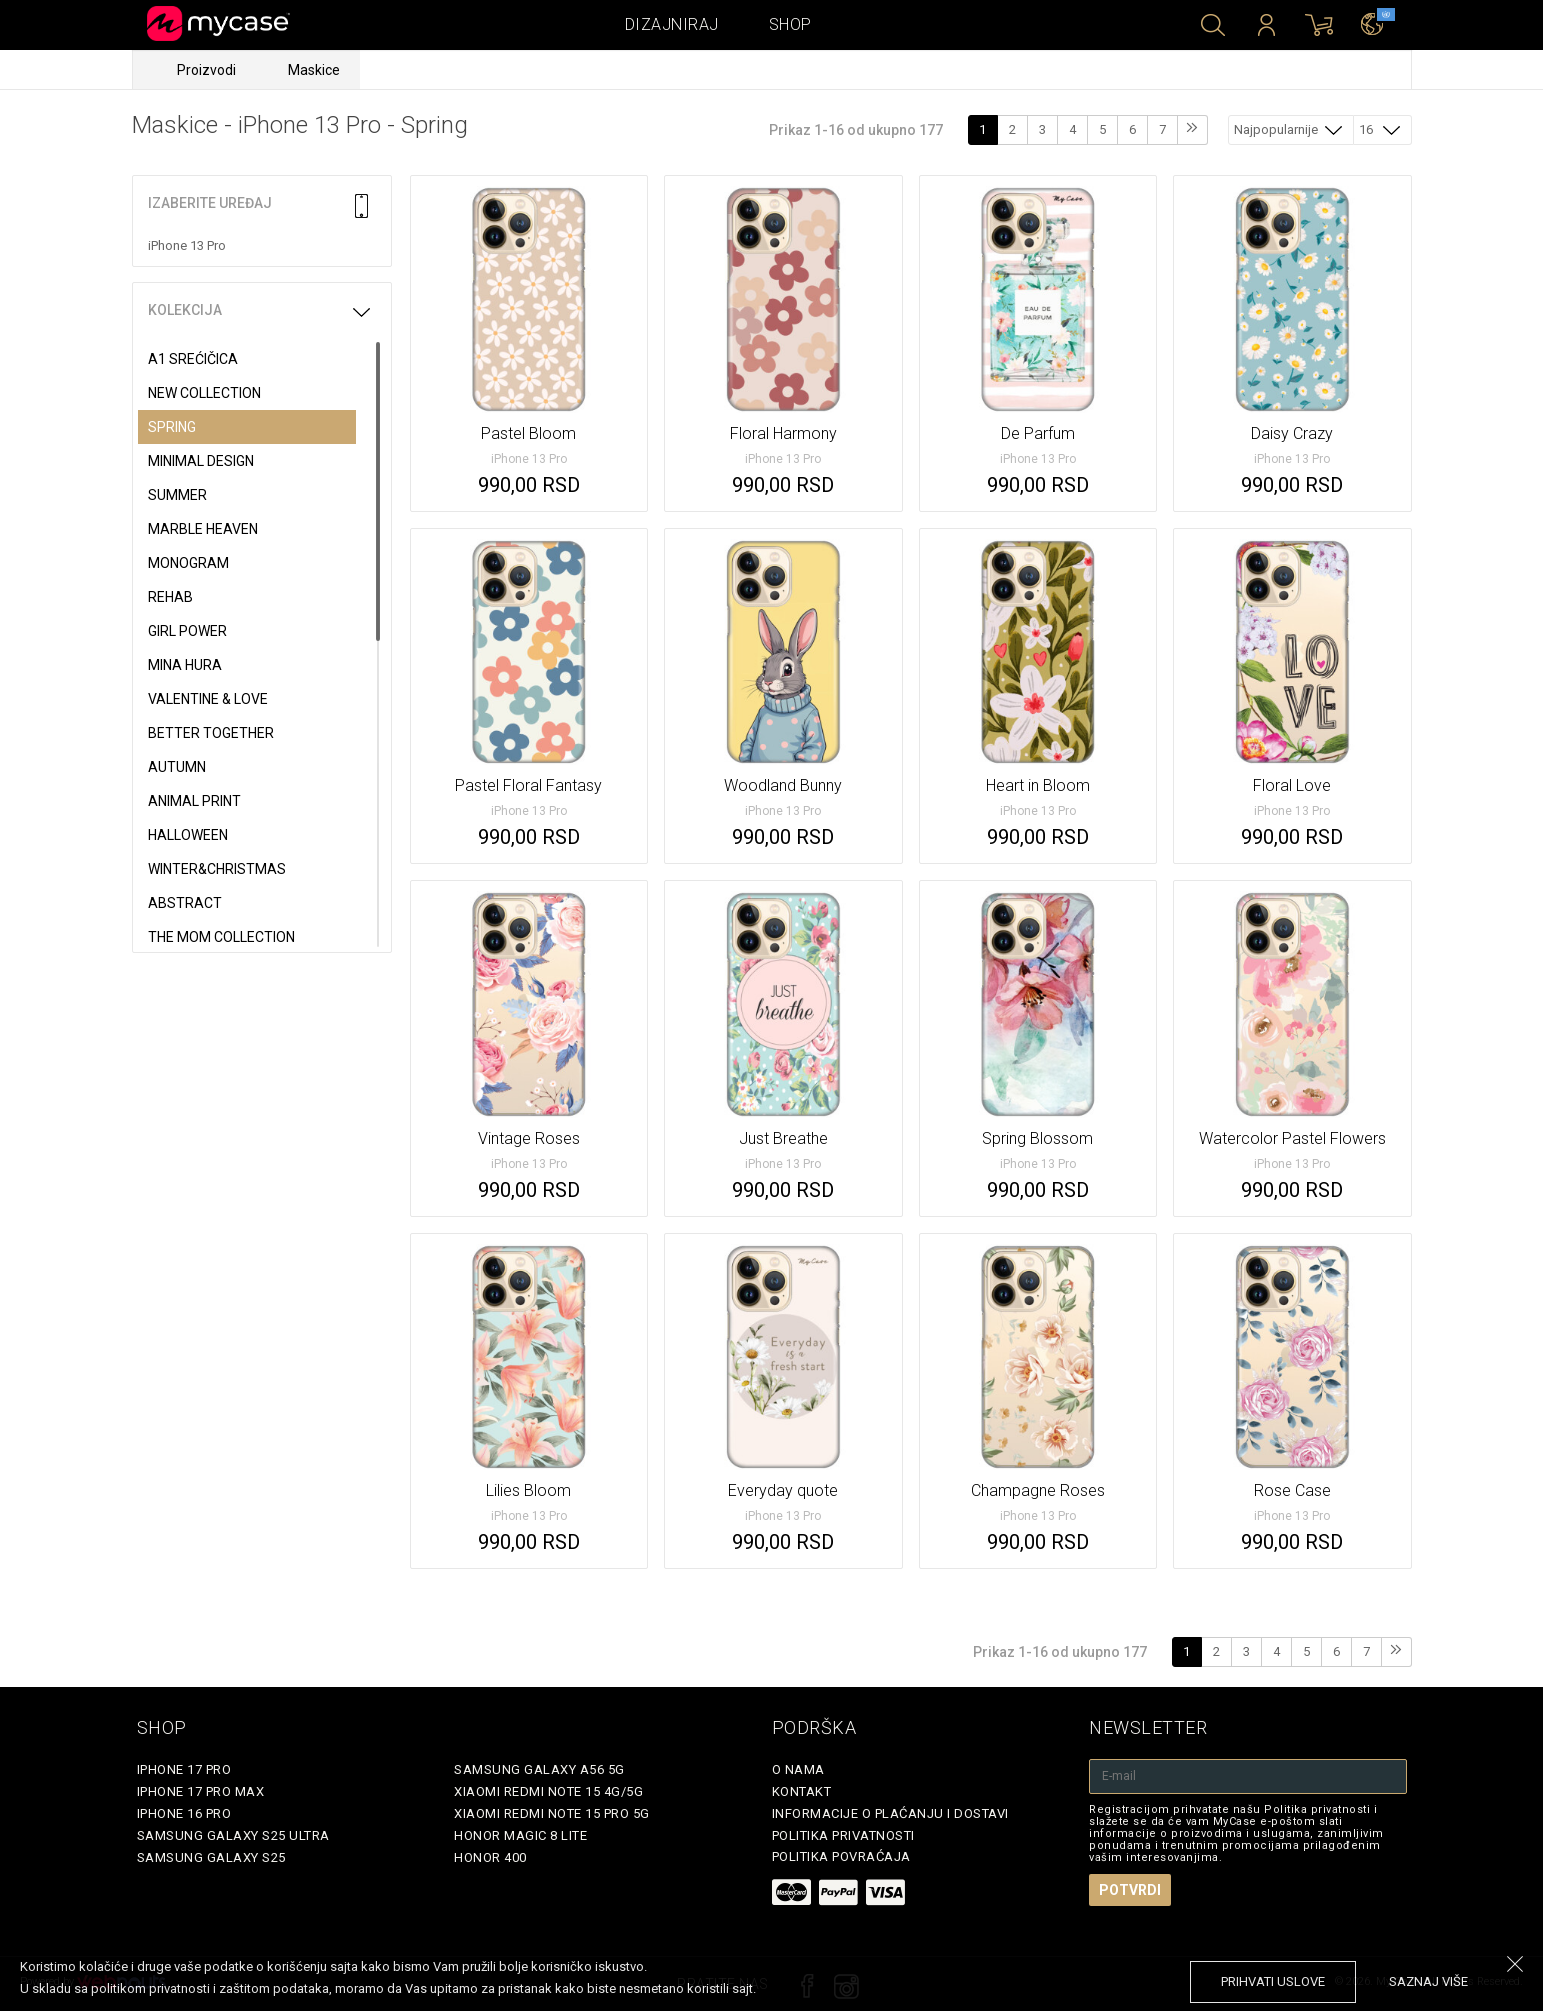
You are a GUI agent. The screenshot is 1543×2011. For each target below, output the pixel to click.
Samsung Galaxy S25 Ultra (233, 1835)
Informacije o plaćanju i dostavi (890, 1813)
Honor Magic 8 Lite (520, 1835)
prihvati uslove (1273, 1981)
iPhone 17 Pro (184, 1769)
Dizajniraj (672, 24)
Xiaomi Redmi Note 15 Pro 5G (552, 1813)
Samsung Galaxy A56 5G (539, 1769)
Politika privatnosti (843, 1835)
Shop (790, 24)
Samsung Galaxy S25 (211, 1857)
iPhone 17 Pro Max (201, 1791)
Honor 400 (490, 1857)
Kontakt (802, 1791)
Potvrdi (1130, 1890)
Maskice (314, 70)
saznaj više (1428, 1981)
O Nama (798, 1769)
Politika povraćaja (841, 1856)
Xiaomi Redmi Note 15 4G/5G (548, 1791)
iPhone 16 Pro (184, 1813)
